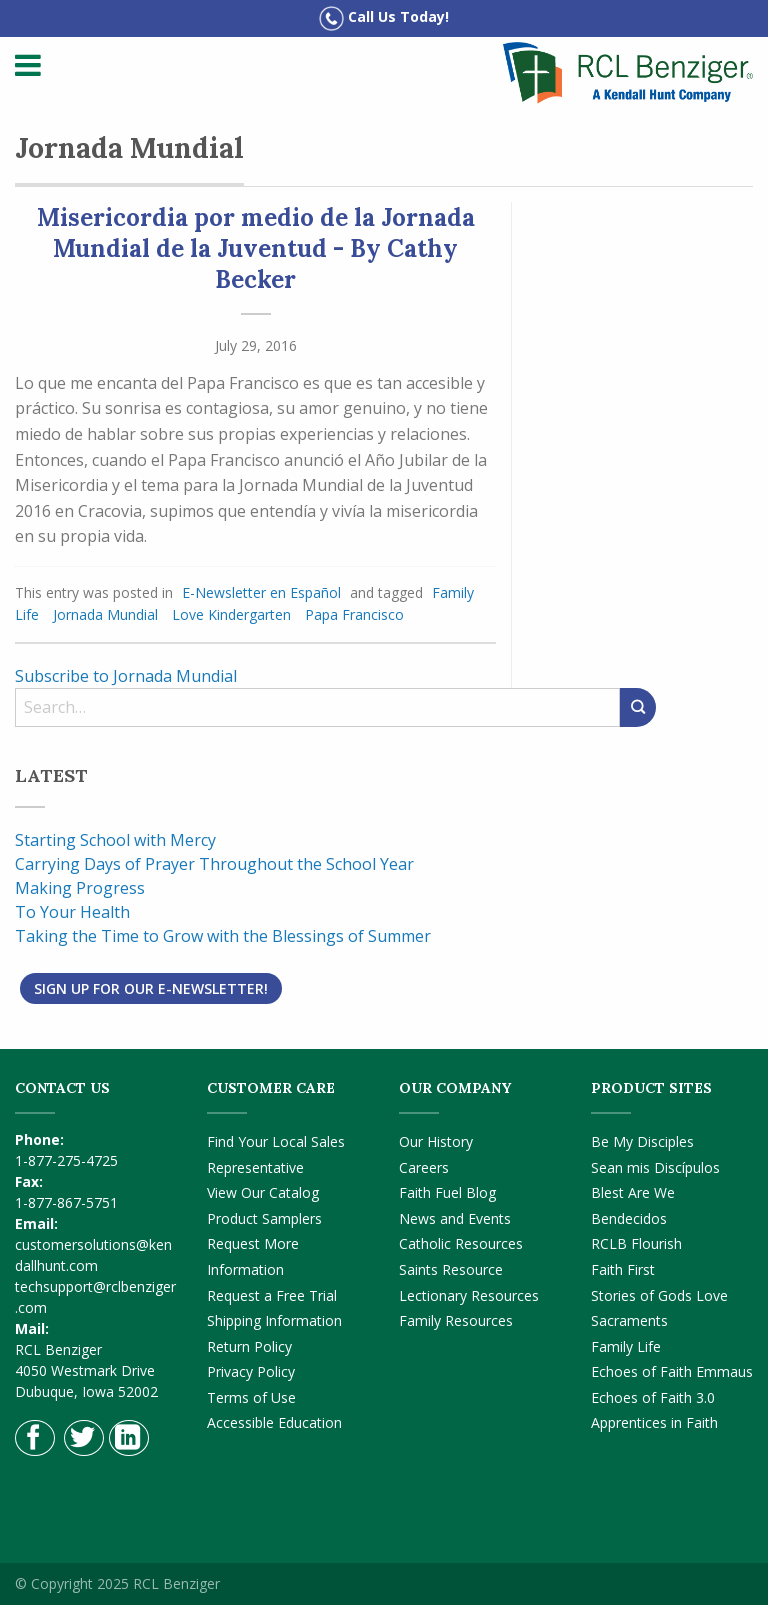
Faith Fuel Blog (447, 1192)
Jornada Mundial (105, 614)
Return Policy (249, 1346)
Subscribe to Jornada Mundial (126, 676)
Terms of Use (251, 1397)
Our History (436, 1141)
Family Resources (456, 1320)
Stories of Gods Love (659, 1295)
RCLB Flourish (636, 1243)
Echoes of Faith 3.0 (653, 1397)
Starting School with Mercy (115, 840)
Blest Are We (633, 1192)
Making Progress (80, 888)
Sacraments (629, 1320)
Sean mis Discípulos (655, 1167)
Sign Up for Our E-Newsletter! (151, 988)
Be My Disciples (642, 1141)
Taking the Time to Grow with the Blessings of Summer (223, 936)
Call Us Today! (384, 18)
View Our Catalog (263, 1192)
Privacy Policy (251, 1371)
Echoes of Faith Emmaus (672, 1371)
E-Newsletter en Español (261, 592)
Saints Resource (451, 1269)
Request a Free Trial (272, 1295)
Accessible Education (274, 1422)
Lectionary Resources (469, 1295)
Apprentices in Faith (654, 1422)
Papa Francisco (354, 614)
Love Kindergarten (231, 614)
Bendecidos (629, 1218)
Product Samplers (264, 1218)
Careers (424, 1167)
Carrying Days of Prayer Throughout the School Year (214, 864)
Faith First (623, 1269)
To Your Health (72, 912)
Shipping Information (274, 1320)
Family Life (626, 1346)
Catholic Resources (461, 1243)
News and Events (455, 1218)
